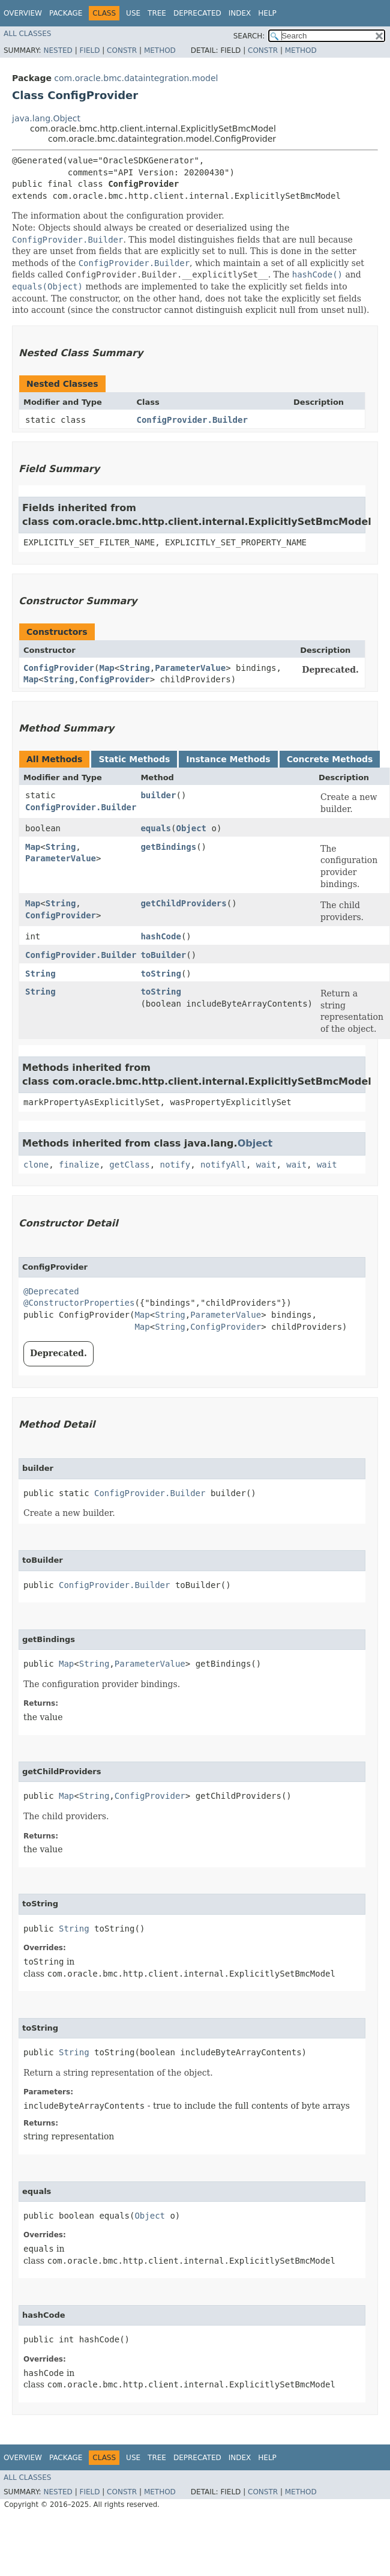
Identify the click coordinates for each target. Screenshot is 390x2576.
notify (175, 1164)
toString (160, 973)
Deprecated (197, 13)
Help (267, 13)
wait (266, 1164)
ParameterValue (190, 668)
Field (89, 50)
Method (160, 50)
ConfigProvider (58, 668)
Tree (157, 13)
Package (65, 13)
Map (106, 668)
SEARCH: (249, 36)
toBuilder (163, 955)
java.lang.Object (46, 118)
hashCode (160, 936)
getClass (129, 1164)
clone (36, 1164)
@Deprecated (51, 1291)
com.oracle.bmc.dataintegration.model (136, 78)
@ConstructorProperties (78, 1303)
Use (133, 13)
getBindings (168, 847)
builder (158, 795)
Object (191, 828)
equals (155, 828)
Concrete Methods (330, 759)
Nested (57, 50)
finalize (79, 1164)
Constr (122, 50)
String (134, 668)
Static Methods (134, 759)
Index (240, 13)
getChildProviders (183, 903)
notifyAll (223, 1164)
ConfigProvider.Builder (191, 420)
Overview (23, 13)
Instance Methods (228, 759)
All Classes (27, 33)
